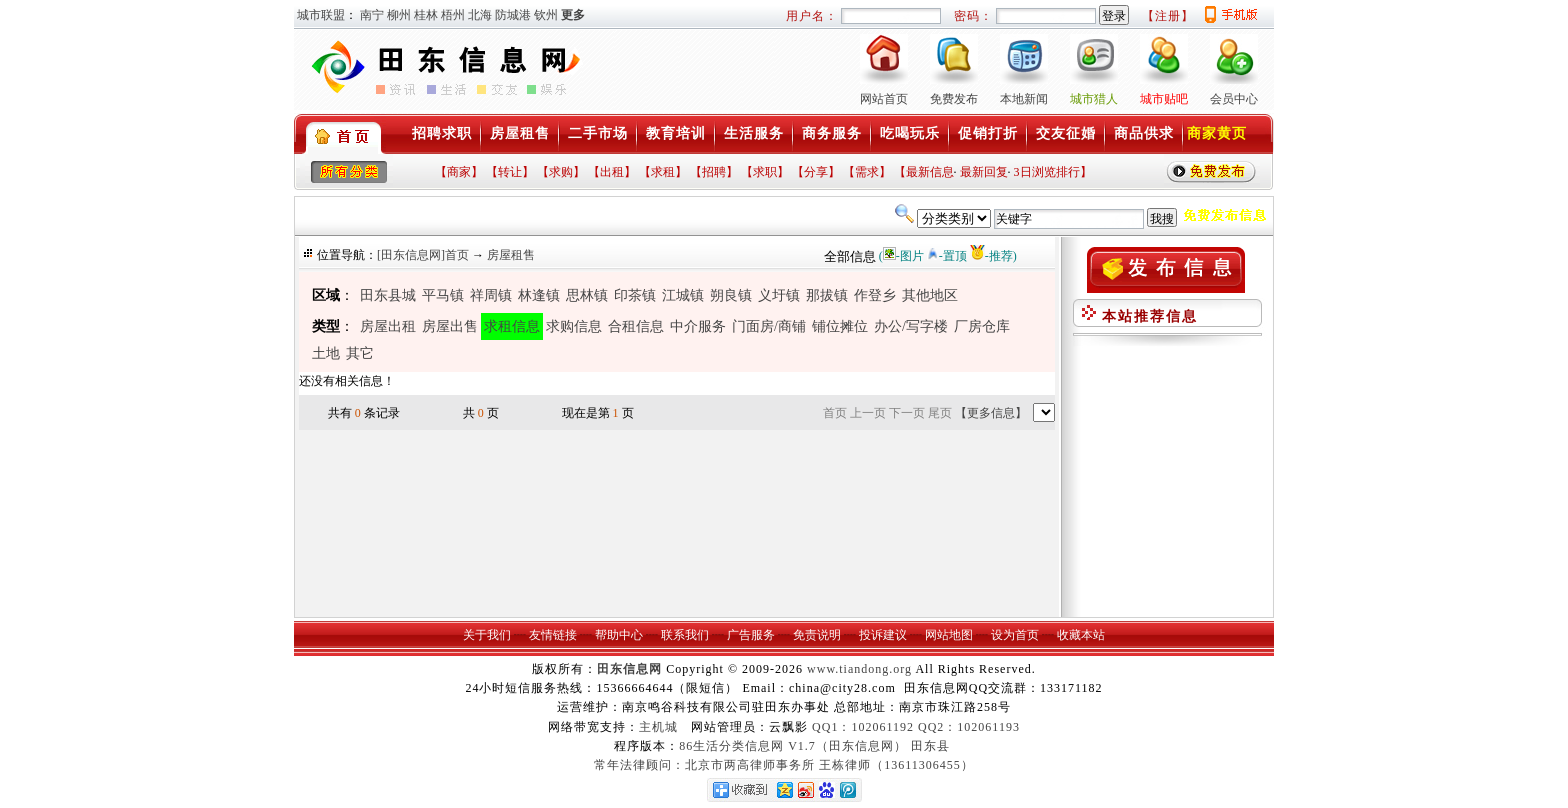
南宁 (372, 15)
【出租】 (612, 172)
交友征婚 (1066, 133)
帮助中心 (619, 635)
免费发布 (954, 99)
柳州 (399, 15)
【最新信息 (924, 172)
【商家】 (459, 172)
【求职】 (765, 172)
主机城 (658, 727)
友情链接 (553, 635)
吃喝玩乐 (910, 133)
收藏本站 (1081, 635)
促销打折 (988, 133)
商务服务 (832, 133)
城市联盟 (321, 15)
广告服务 (751, 635)
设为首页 (1015, 635)
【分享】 (816, 172)
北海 (480, 15)
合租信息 (636, 326)
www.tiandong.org (859, 669)
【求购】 (561, 172)
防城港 (513, 15)
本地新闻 (1024, 99)
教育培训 (676, 133)
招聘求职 (442, 133)
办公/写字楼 (911, 326)
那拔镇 (827, 295)
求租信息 (512, 326)
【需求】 (867, 172)
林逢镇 (539, 295)
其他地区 (930, 295)
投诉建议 (883, 635)
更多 (573, 15)
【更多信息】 (991, 413)
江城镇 (683, 295)
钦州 (546, 15)
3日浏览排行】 (1053, 172)
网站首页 (884, 99)
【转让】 (510, 172)
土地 (326, 353)
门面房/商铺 (769, 326)
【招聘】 (714, 172)
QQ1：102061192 (863, 727)
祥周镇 (491, 295)
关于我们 (487, 635)
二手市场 (598, 133)
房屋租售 (520, 133)
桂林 (426, 15)
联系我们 (685, 635)
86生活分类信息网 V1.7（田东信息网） (793, 746)
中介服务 (698, 326)
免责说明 (817, 635)
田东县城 (388, 295)
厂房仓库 (982, 326)
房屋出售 (450, 326)
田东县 (930, 746)
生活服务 (754, 133)
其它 (360, 353)
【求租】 (663, 172)
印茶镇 (635, 295)
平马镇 (443, 295)
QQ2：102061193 (969, 727)
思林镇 (587, 295)
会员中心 (1234, 99)
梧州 (453, 15)
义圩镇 (779, 295)
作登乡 (875, 295)
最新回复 (984, 172)
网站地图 (949, 635)
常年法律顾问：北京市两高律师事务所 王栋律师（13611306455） (784, 765)
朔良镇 (731, 295)
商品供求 (1144, 133)
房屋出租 (388, 326)
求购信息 (574, 326)
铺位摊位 (840, 326)
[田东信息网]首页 (423, 255)
